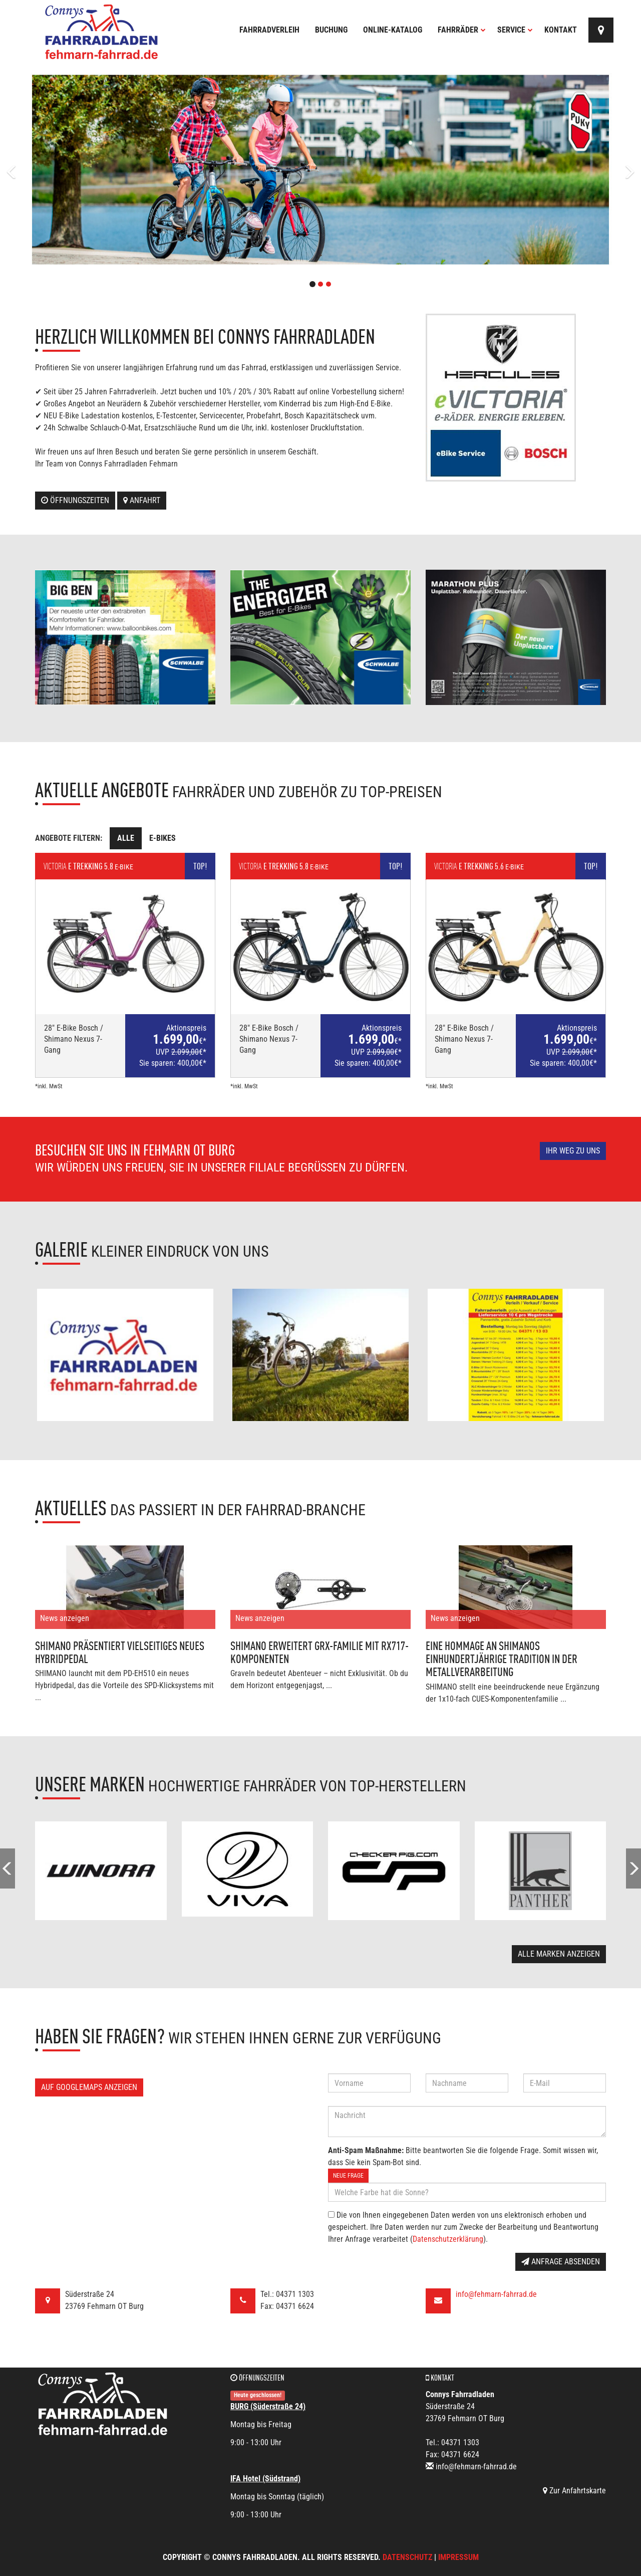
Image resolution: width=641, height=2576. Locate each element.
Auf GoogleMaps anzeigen (89, 2087)
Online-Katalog (392, 30)
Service (515, 30)
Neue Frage (348, 2175)
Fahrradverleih (269, 30)
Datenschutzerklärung (448, 2239)
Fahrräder (462, 30)
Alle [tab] (125, 838)
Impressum (458, 2557)
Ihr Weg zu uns (573, 1150)
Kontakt (560, 30)
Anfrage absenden (560, 2261)
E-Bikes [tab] (162, 838)
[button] (48, 170)
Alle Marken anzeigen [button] (559, 1954)
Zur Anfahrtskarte (574, 2490)
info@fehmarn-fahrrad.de (496, 2294)
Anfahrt (141, 500)
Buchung (331, 30)
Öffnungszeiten (75, 500)
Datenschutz (407, 2557)
